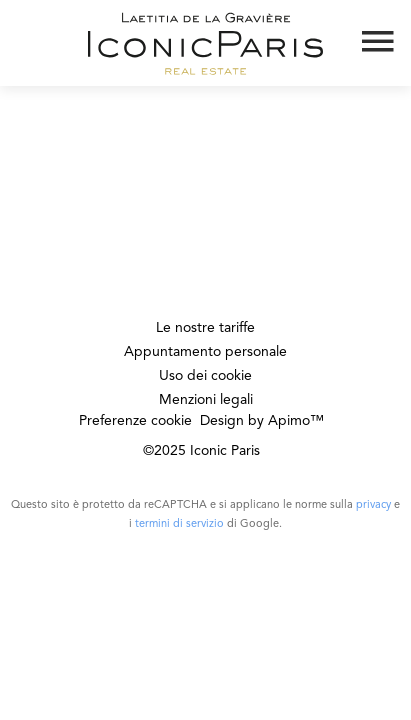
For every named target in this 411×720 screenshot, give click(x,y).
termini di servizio (179, 524)
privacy (373, 505)
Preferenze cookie (135, 421)
